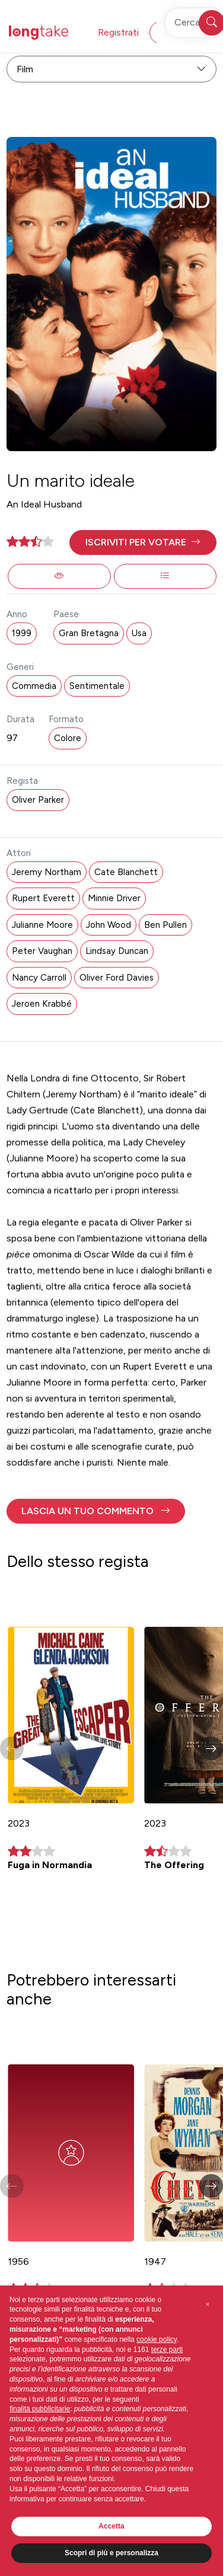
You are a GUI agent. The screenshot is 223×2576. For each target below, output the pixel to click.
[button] (142, 542)
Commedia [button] (34, 686)
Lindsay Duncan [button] (116, 951)
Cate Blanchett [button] (126, 872)
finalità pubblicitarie (39, 2409)
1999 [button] (21, 633)
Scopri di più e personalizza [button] (111, 2553)
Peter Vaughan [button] (42, 951)
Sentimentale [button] (97, 686)
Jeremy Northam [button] (46, 872)
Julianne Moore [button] (42, 925)
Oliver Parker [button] (38, 799)
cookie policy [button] (156, 2339)
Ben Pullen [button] (165, 925)
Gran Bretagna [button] (89, 633)
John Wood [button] (108, 925)
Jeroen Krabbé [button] (42, 1003)
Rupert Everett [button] (43, 898)
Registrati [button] (118, 32)
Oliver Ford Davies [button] (116, 977)
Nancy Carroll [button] (39, 977)
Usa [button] (139, 633)
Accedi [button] (175, 32)
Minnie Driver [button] (114, 898)
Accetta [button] (111, 2526)
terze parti (167, 2349)
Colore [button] (67, 738)
